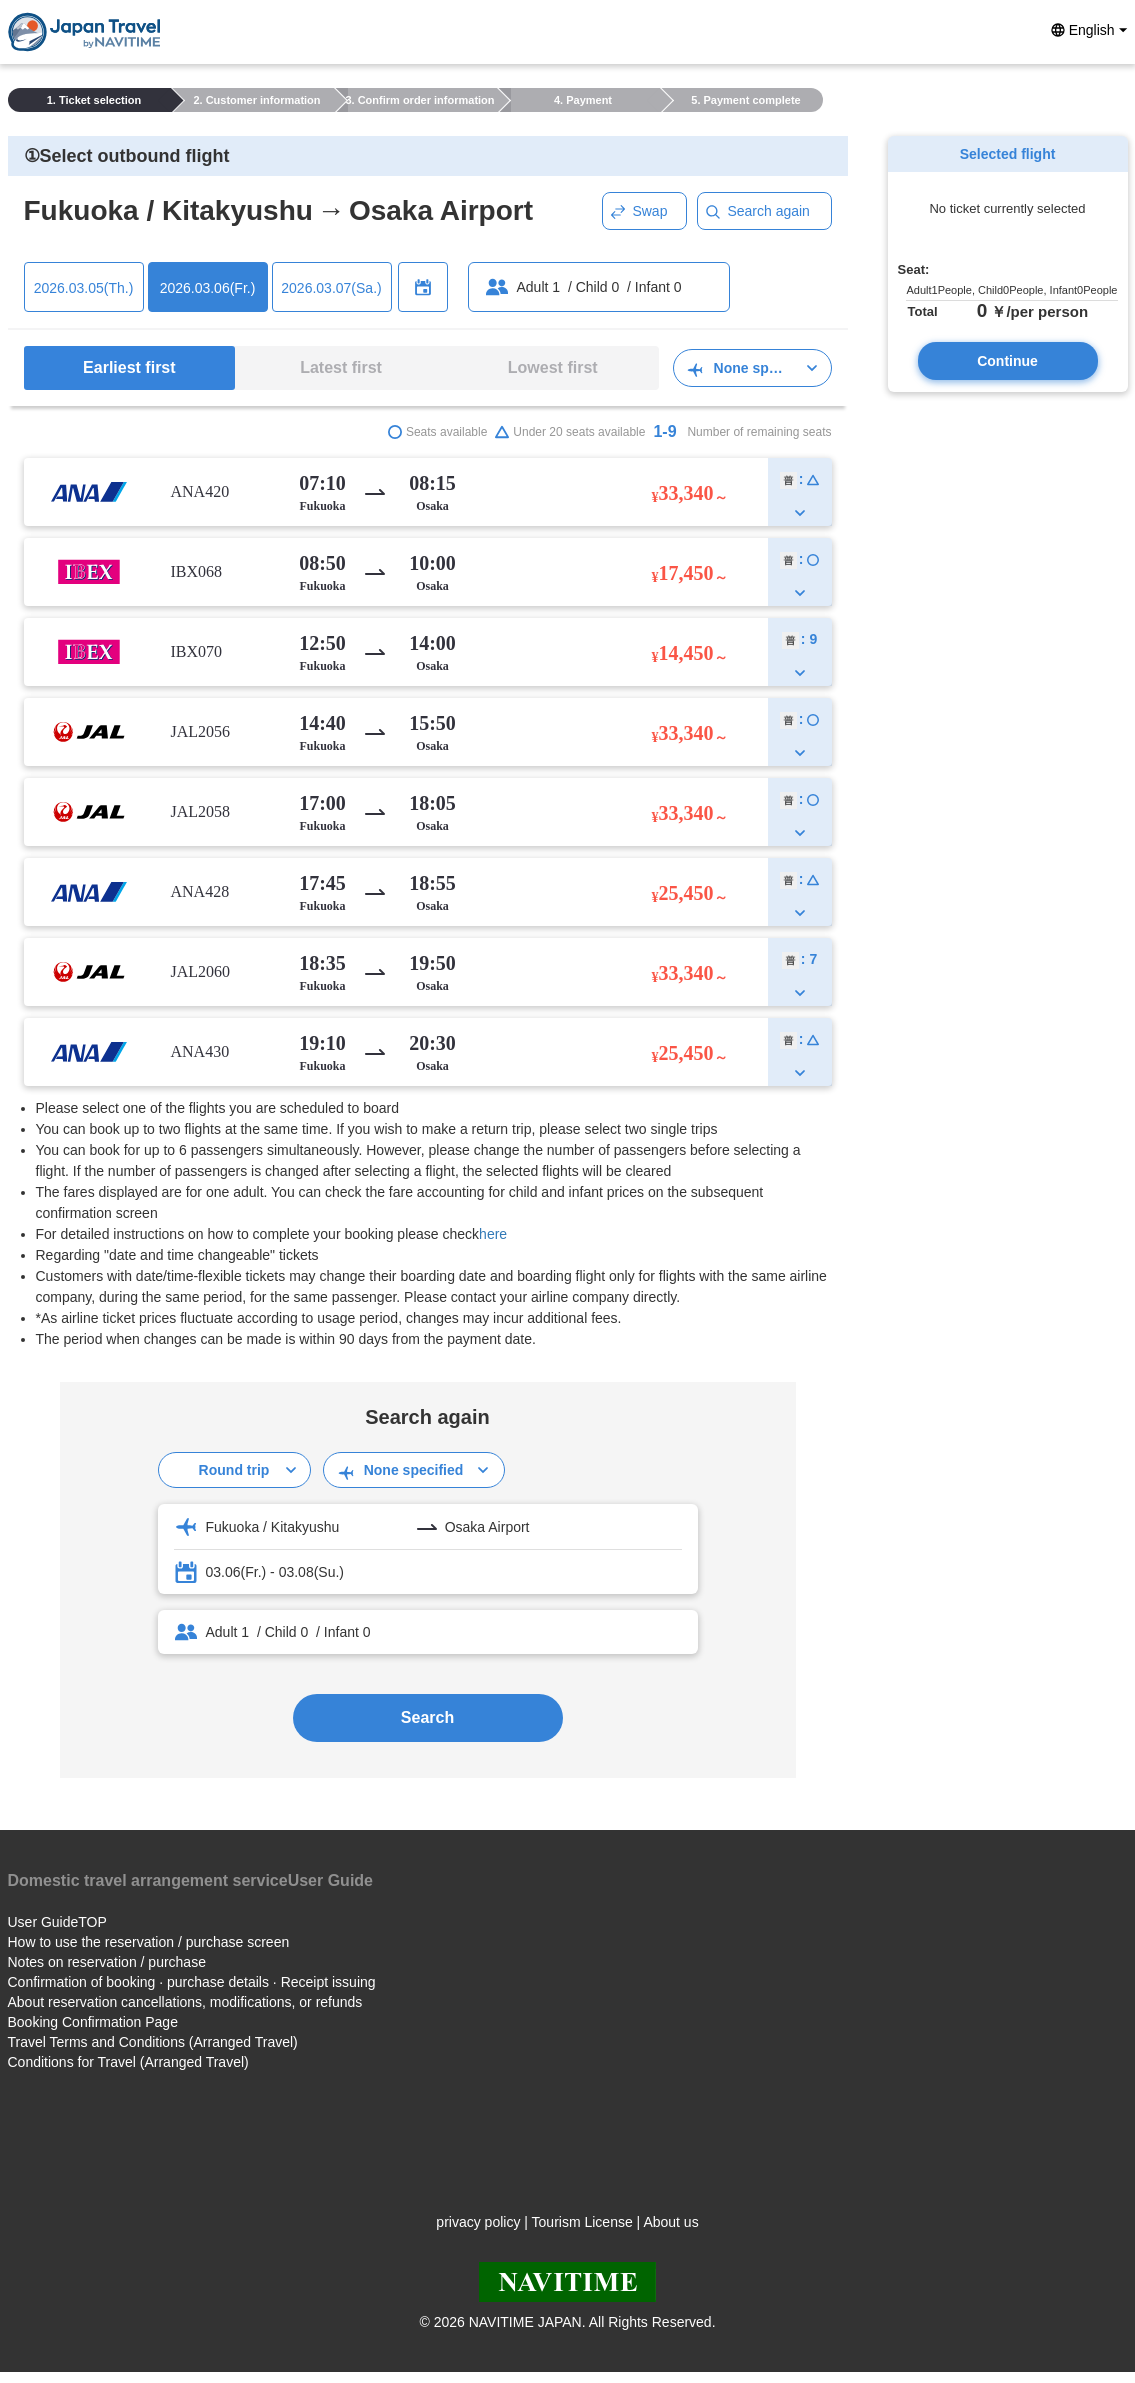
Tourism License (582, 2222)
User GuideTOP (57, 1922)
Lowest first (553, 367)
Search (427, 1717)
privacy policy (478, 2222)
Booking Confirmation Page (93, 2022)
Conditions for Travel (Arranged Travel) (128, 2062)
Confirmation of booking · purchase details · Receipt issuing (192, 1982)
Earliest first (129, 367)
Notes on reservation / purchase (107, 1962)
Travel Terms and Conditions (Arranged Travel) (153, 2042)
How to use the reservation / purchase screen (149, 1942)
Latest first (341, 367)
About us (670, 2222)
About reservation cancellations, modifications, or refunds (185, 2002)
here (493, 1234)
